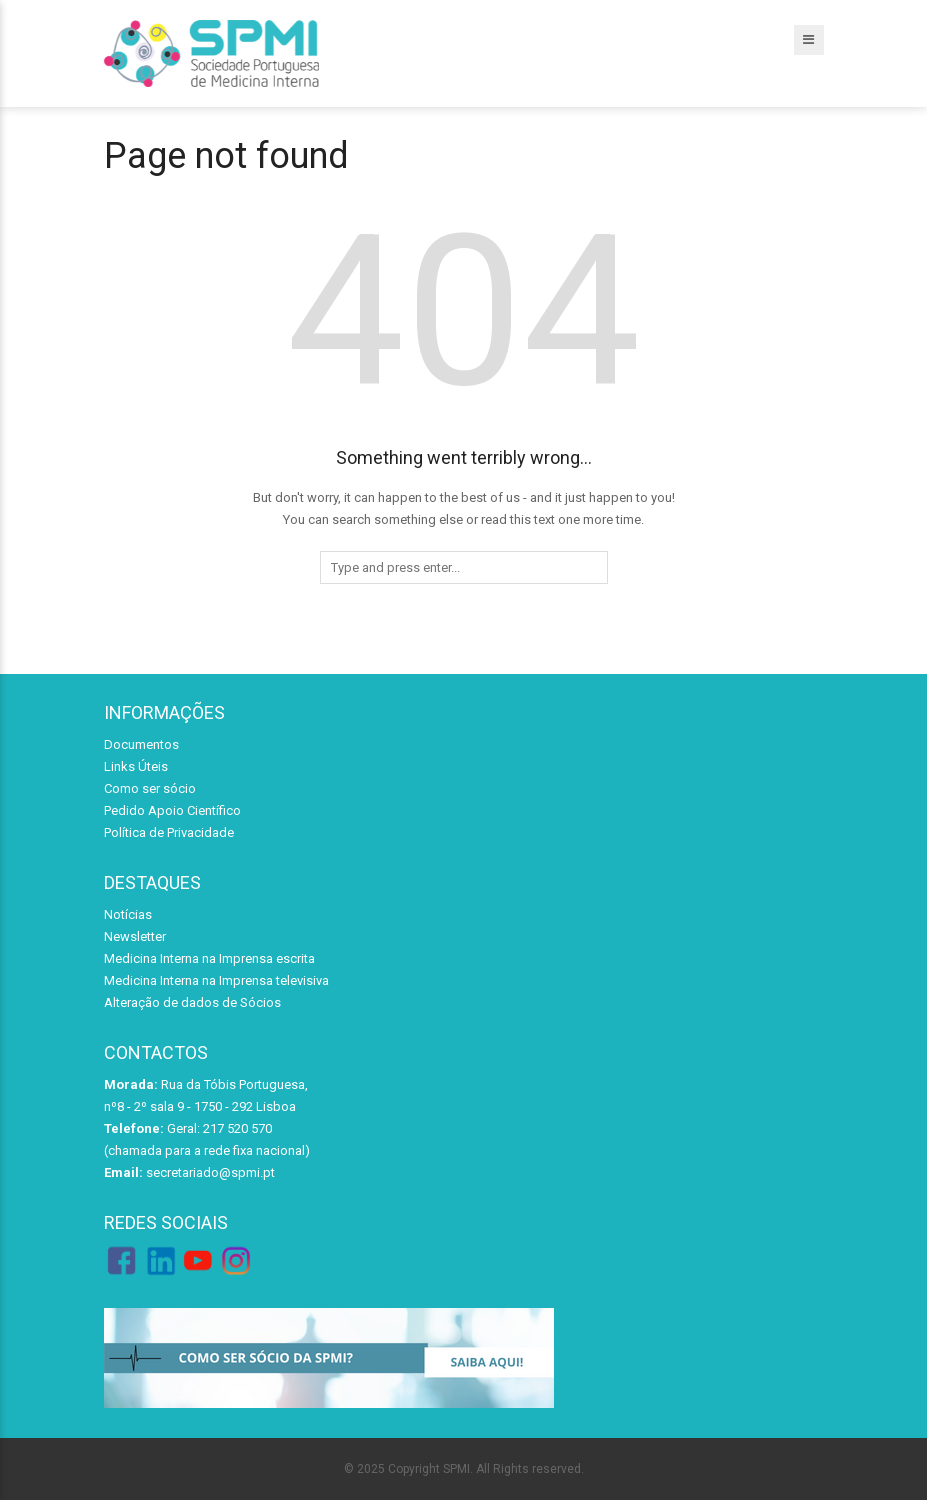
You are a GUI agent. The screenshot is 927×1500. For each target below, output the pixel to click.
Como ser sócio (150, 788)
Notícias (128, 914)
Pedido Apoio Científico (172, 810)
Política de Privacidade (169, 832)
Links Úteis (136, 766)
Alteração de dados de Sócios (192, 1002)
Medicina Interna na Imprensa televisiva (216, 980)
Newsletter (135, 936)
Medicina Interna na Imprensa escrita (209, 958)
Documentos (141, 744)
